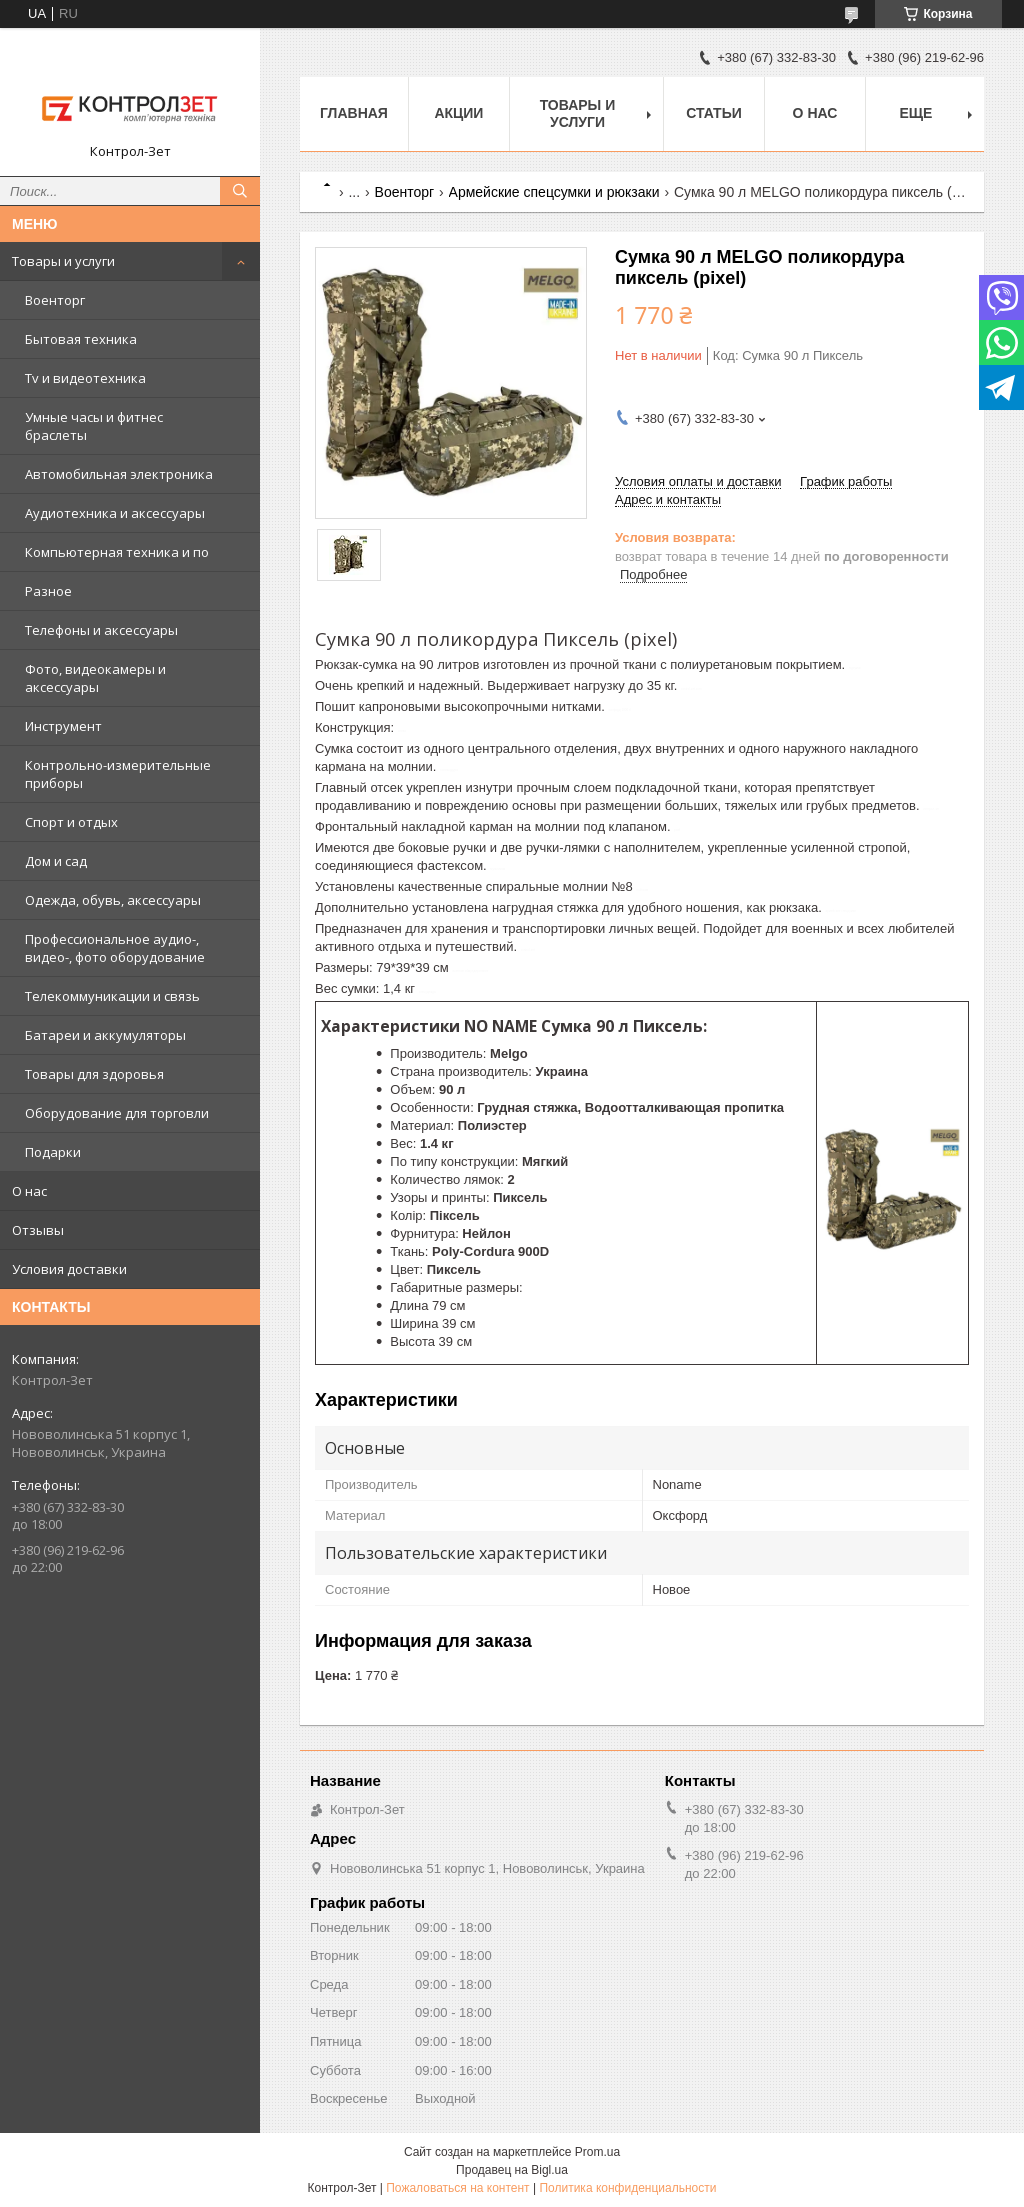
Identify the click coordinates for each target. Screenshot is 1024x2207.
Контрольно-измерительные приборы (118, 774)
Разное (48, 591)
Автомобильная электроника (119, 474)
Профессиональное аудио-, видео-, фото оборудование (115, 948)
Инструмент (63, 726)
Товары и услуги (63, 261)
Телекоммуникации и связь (112, 996)
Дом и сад (56, 861)
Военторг (55, 300)
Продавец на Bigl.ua (512, 2170)
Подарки (53, 1152)
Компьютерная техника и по (117, 552)
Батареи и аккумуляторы (105, 1035)
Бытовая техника (81, 339)
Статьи (714, 113)
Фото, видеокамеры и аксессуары (95, 678)
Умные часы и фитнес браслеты (94, 426)
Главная (354, 113)
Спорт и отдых (71, 822)
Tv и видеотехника (85, 378)
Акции (458, 113)
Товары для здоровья (94, 1074)
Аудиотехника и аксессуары (115, 513)
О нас (29, 1191)
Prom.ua (597, 2152)
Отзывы (38, 1230)
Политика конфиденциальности (627, 2188)
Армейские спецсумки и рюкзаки (554, 192)
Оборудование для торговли (117, 1113)
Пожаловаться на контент (457, 2188)
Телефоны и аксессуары (101, 630)
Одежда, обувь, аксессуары (113, 900)
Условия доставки (69, 1269)
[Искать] (240, 191)
